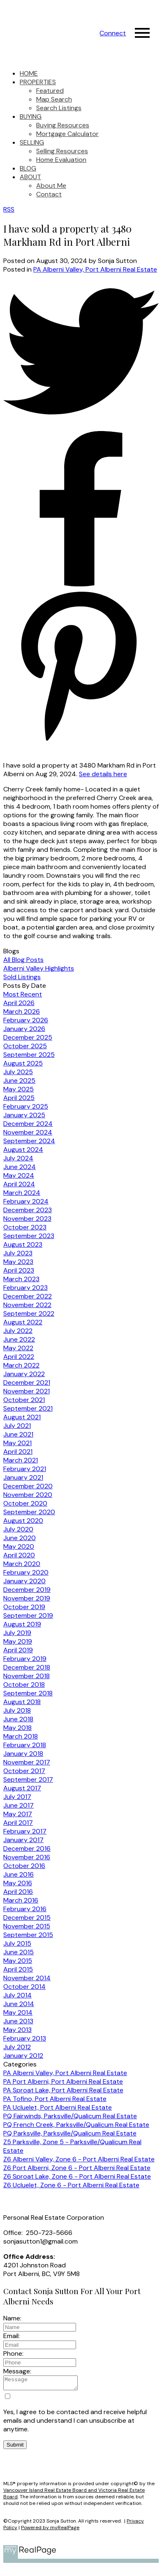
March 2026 (21, 1011)
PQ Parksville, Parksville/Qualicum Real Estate (70, 2133)
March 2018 (20, 1736)
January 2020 (24, 1581)
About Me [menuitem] (51, 185)
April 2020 (19, 1555)
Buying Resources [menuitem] (62, 125)
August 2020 (23, 1520)
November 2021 (26, 1391)
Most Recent (22, 994)
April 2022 (18, 1356)
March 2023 (21, 1279)
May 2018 (17, 1727)
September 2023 (28, 1235)
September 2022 (28, 1313)
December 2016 (27, 1848)
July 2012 (17, 2047)
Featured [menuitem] (50, 90)
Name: (12, 2318)
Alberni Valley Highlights (38, 968)
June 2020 (19, 1538)
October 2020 (25, 1503)
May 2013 (17, 2029)
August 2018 (22, 1701)
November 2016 (26, 1857)
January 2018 (23, 1753)
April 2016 (18, 1891)
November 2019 (26, 1598)
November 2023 (27, 1218)
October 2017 (24, 1771)
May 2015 (17, 1960)
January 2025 (24, 1115)
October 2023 (24, 1227)
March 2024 (21, 1192)
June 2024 (19, 1166)
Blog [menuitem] (28, 168)
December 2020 (28, 1486)
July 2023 (17, 1253)
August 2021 (22, 1417)
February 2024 (26, 1201)
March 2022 (21, 1365)
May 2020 (18, 1546)
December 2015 (27, 1917)
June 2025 (19, 1080)
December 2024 (28, 1123)
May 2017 (17, 1814)
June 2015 (18, 1952)
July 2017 (17, 1796)
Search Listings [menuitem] (58, 108)
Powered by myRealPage (50, 2530)
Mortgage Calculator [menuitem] (67, 133)
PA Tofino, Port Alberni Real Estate (54, 2098)
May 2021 (17, 1443)
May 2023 (18, 1261)
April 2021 (17, 1451)
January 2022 (24, 1374)
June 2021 (18, 1434)
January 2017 (23, 1840)
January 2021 (23, 1477)
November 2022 (27, 1305)
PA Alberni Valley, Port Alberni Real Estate (95, 269)
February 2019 (24, 1658)
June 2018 (18, 1719)
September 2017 (28, 1779)
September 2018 (28, 1693)
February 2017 (24, 1831)
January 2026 (24, 1028)
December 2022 (27, 1296)
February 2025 (25, 1106)
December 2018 (26, 1667)
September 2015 (28, 1934)
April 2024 (19, 1184)
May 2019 (17, 1641)
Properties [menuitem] (38, 82)
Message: (17, 2371)
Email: (11, 2336)
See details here (103, 774)
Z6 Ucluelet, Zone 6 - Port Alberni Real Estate (71, 2185)
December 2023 (27, 1210)
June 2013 (18, 2021)
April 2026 (19, 1003)
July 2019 (17, 1632)
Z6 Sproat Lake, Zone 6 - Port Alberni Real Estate (77, 2176)
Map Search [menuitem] (54, 99)
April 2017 (18, 1822)
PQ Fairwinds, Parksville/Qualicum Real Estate (70, 2116)
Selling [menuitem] (32, 142)
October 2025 (25, 1046)
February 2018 (24, 1745)
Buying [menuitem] (31, 116)
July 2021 (17, 1425)
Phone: (13, 2353)
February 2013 (24, 2038)
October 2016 (24, 1865)
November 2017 (26, 1762)
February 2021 (24, 1468)
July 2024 (18, 1158)
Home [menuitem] (29, 73)
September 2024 (29, 1141)
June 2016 (18, 1874)
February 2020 (26, 1572)
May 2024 (18, 1175)
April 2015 (18, 1969)
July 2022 (17, 1330)
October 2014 (24, 1986)
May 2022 (18, 1348)
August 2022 (22, 1322)
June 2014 (18, 2003)
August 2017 (22, 1788)
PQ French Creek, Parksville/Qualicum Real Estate (76, 2124)
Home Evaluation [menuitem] (61, 159)
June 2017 (18, 1805)
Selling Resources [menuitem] (62, 151)
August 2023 (22, 1244)
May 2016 (17, 1883)
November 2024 (27, 1132)
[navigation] (81, 133)
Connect (113, 33)
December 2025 (27, 1037)
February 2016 (24, 1909)
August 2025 (23, 1063)
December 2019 (27, 1589)
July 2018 (17, 1710)
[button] (113, 33)
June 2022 (19, 1339)
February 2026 (25, 1020)
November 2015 (26, 1926)
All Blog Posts (23, 959)
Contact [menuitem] (49, 194)
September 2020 (29, 1512)
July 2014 (17, 1995)
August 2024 (23, 1149)
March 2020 (21, 1563)
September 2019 (28, 1615)
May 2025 (18, 1089)
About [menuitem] (30, 177)
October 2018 (24, 1684)
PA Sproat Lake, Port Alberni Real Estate (63, 2090)
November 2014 (27, 1978)
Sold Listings (22, 977)
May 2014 (17, 2012)
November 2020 (27, 1494)
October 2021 (24, 1399)
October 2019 (24, 1607)
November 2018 (26, 1676)
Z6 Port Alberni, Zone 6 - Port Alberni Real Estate (76, 2167)
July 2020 (18, 1529)
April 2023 (18, 1270)
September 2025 (29, 1054)
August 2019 (22, 1624)
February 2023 (25, 1287)
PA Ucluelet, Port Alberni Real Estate (57, 2107)
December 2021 (26, 1382)
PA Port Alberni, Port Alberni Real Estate (63, 2081)
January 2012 (23, 2055)
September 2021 (28, 1408)
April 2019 (18, 1650)
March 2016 (20, 1900)
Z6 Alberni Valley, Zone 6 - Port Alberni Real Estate (79, 2159)
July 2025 (18, 1072)
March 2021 (20, 1460)
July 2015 (17, 1943)
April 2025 (19, 1097)
